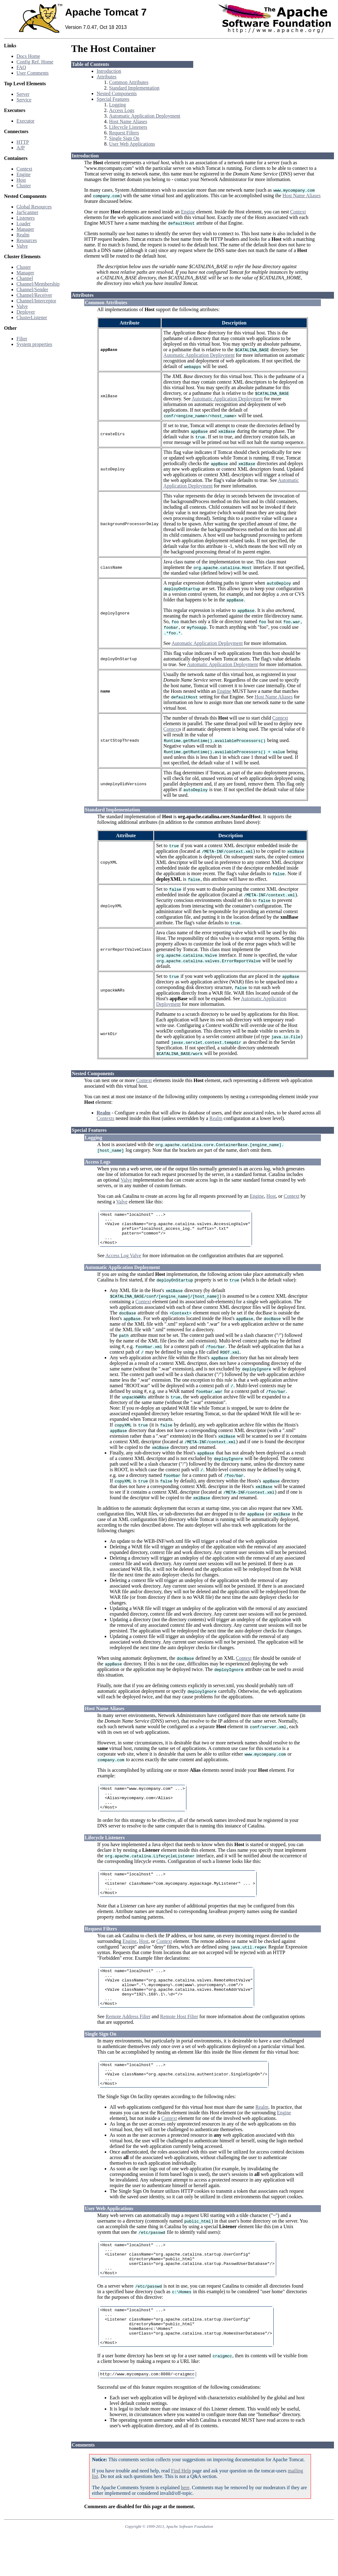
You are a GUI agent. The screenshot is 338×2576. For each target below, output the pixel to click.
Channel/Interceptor (36, 300)
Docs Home (28, 56)
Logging (117, 104)
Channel (24, 278)
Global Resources (34, 206)
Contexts (105, 1118)
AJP (20, 147)
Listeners (25, 218)
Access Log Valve (123, 1262)
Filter (21, 338)
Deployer (25, 312)
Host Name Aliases (128, 121)
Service (23, 99)
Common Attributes (128, 82)
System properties (34, 344)
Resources (26, 240)
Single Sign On (124, 138)
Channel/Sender (32, 289)
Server (23, 94)
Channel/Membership (38, 284)
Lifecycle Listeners (128, 127)
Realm (23, 234)
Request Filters (124, 132)
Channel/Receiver (34, 295)
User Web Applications (132, 144)
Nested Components (117, 93)
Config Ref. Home (34, 61)
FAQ (21, 67)
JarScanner (27, 212)
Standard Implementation (134, 88)
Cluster (23, 185)
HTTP (22, 142)
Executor (25, 121)
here (185, 2530)
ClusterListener (31, 317)
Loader (23, 223)
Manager (25, 229)
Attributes (106, 76)
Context (24, 168)
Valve (22, 246)
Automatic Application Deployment (144, 116)
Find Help (181, 2513)
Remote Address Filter (128, 2039)
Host (21, 180)
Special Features (113, 99)
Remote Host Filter (179, 2039)
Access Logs (121, 110)
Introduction (109, 71)
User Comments (32, 73)
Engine (23, 174)
